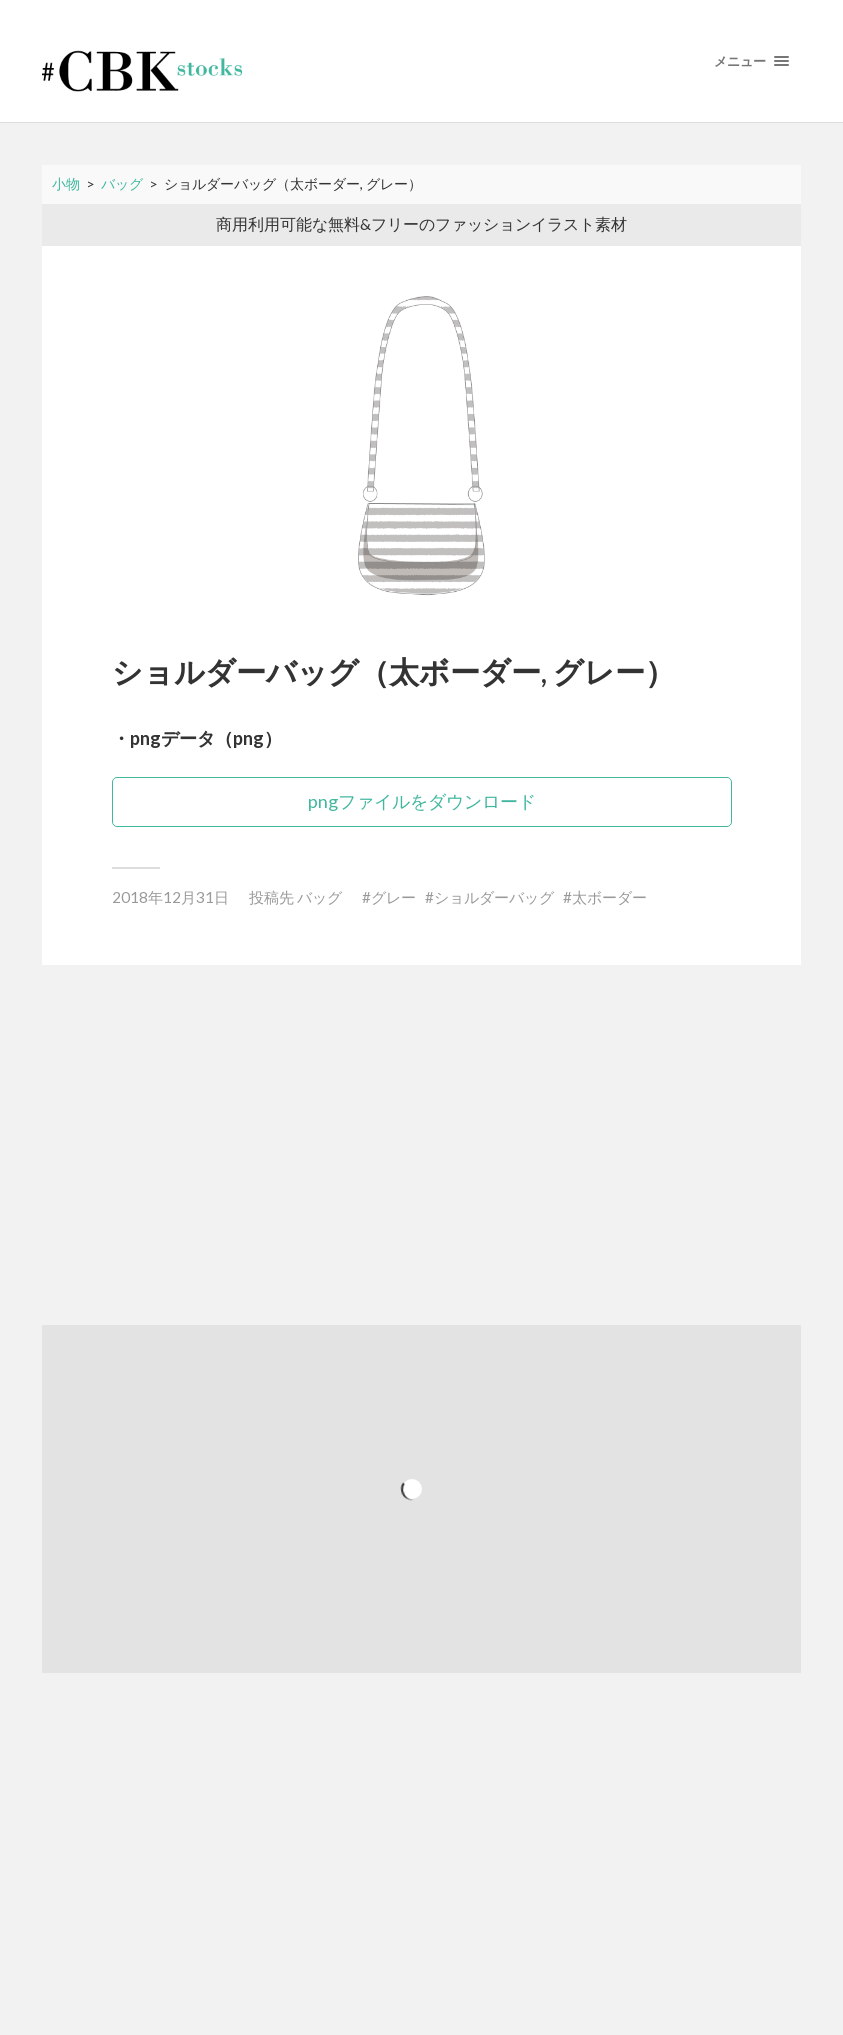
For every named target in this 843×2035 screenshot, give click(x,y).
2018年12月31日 (170, 897)
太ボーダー (609, 897)
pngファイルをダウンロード (422, 801)
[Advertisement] (421, 1145)
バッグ (319, 897)
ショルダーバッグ (494, 897)
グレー (393, 897)
